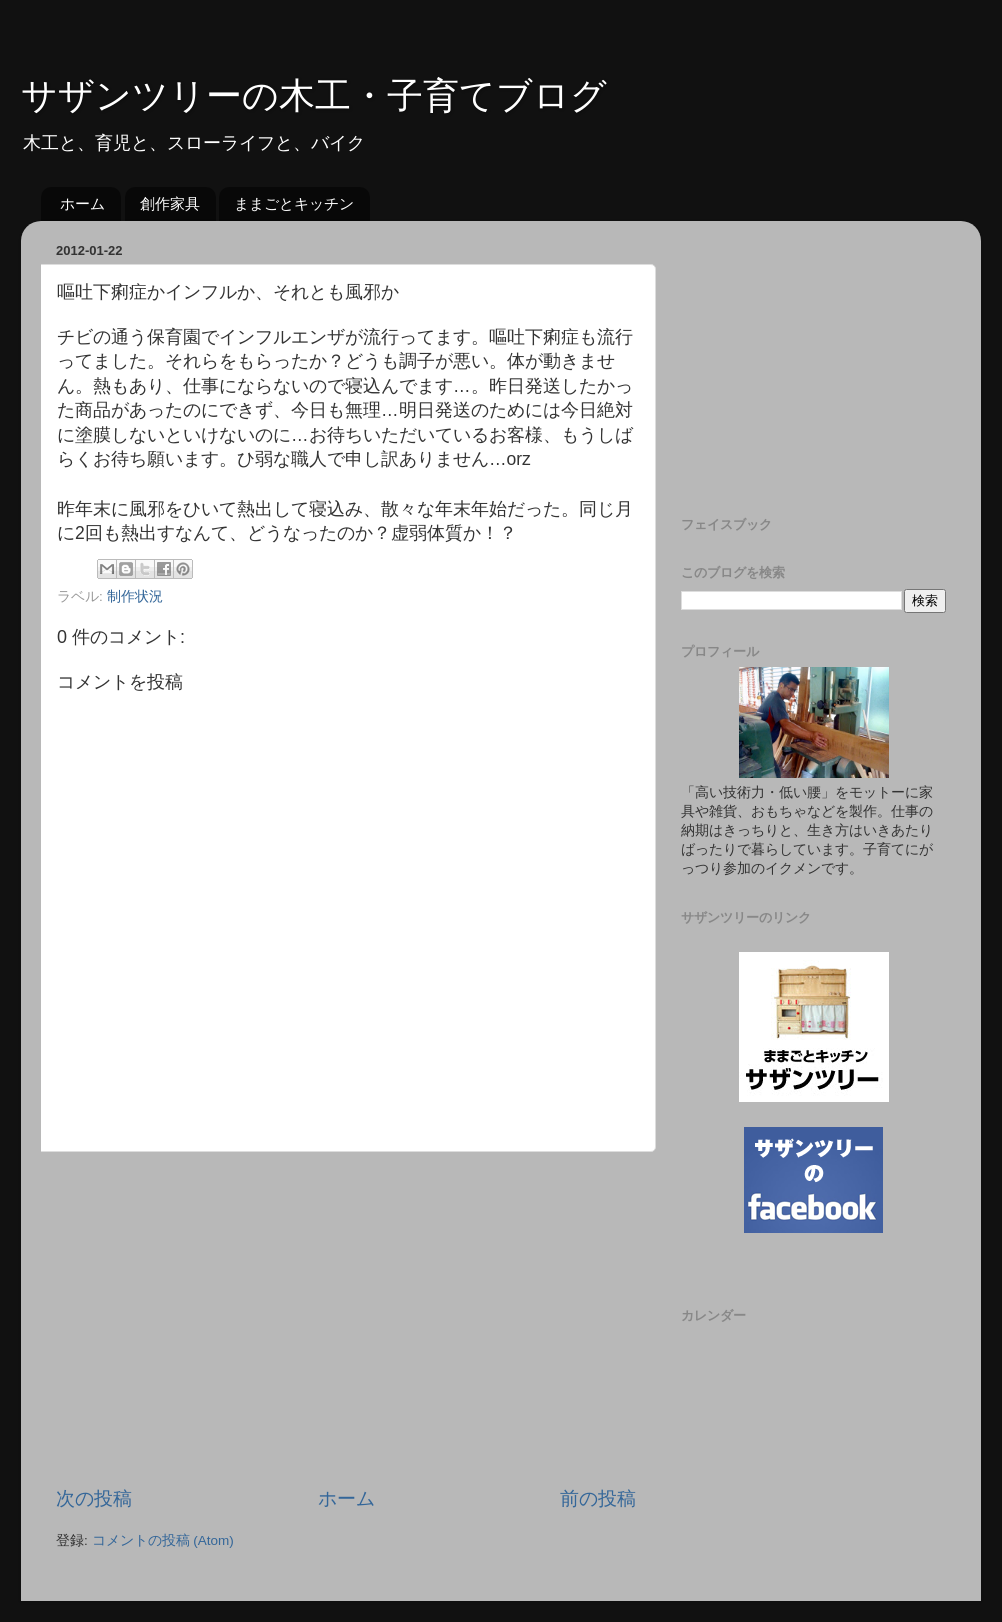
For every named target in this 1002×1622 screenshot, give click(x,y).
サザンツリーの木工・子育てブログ (314, 95)
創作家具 (170, 203)
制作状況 (135, 596)
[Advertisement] (346, 1319)
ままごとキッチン (294, 203)
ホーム (82, 203)
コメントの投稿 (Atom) (163, 1540)
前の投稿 (598, 1498)
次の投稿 (94, 1498)
